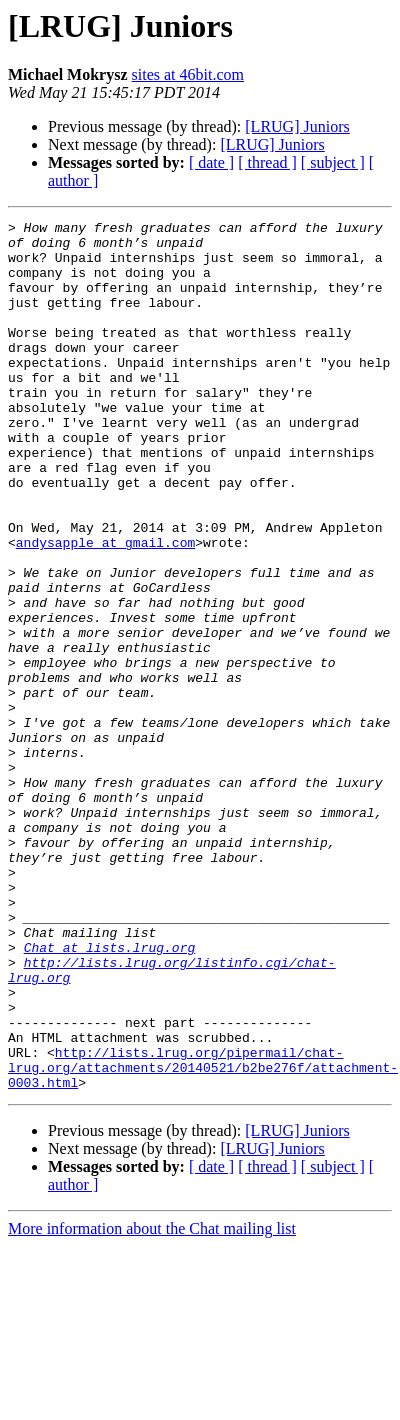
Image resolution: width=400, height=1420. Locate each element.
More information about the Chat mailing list (152, 1402)
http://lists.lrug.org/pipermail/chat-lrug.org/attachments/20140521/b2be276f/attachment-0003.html (203, 1238)
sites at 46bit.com (188, 74)
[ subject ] (333, 162)
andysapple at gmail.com (105, 608)
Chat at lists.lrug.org (110, 1094)
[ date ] (211, 162)
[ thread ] (267, 162)
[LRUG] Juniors (297, 126)
